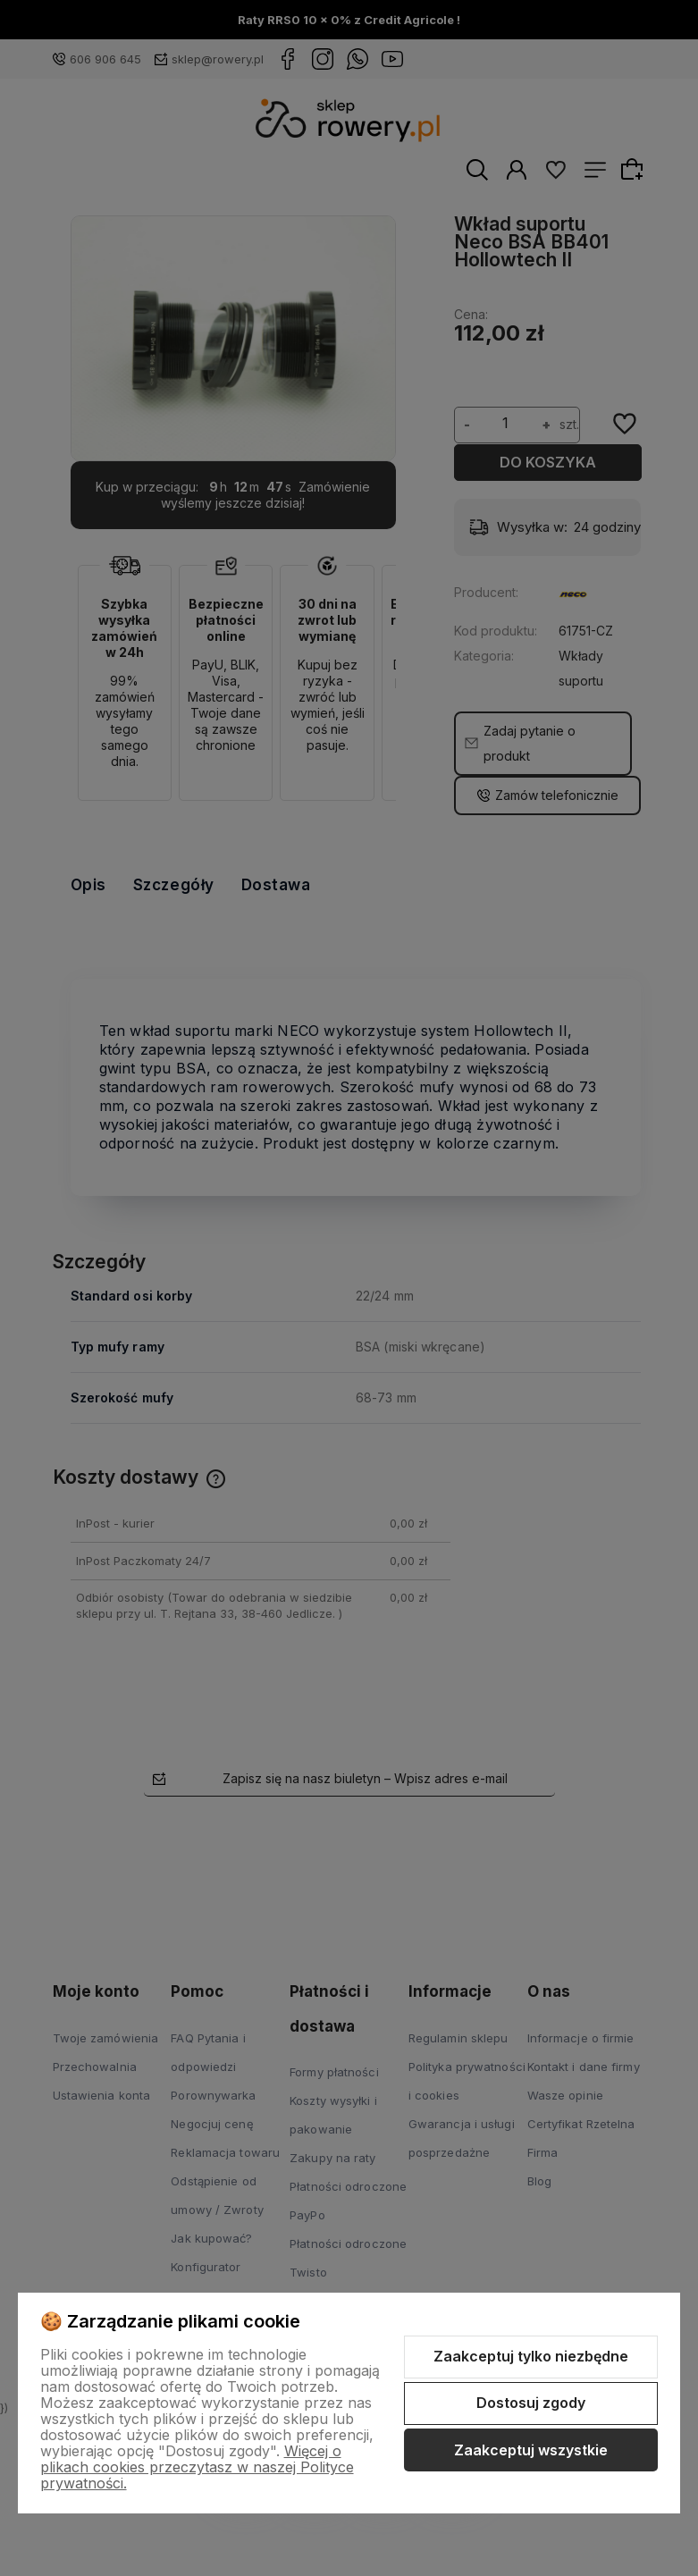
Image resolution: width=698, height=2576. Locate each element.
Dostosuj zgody (530, 2403)
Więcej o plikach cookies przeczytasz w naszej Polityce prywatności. (197, 2467)
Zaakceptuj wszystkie (531, 2450)
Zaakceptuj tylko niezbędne (530, 2356)
